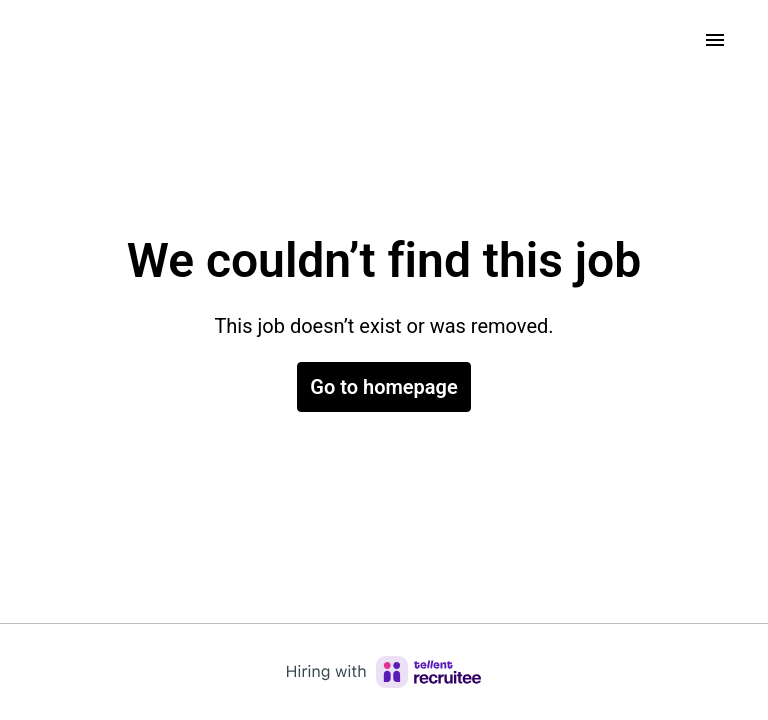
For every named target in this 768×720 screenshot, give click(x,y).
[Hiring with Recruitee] (384, 672)
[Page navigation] (715, 40)
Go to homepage (383, 387)
